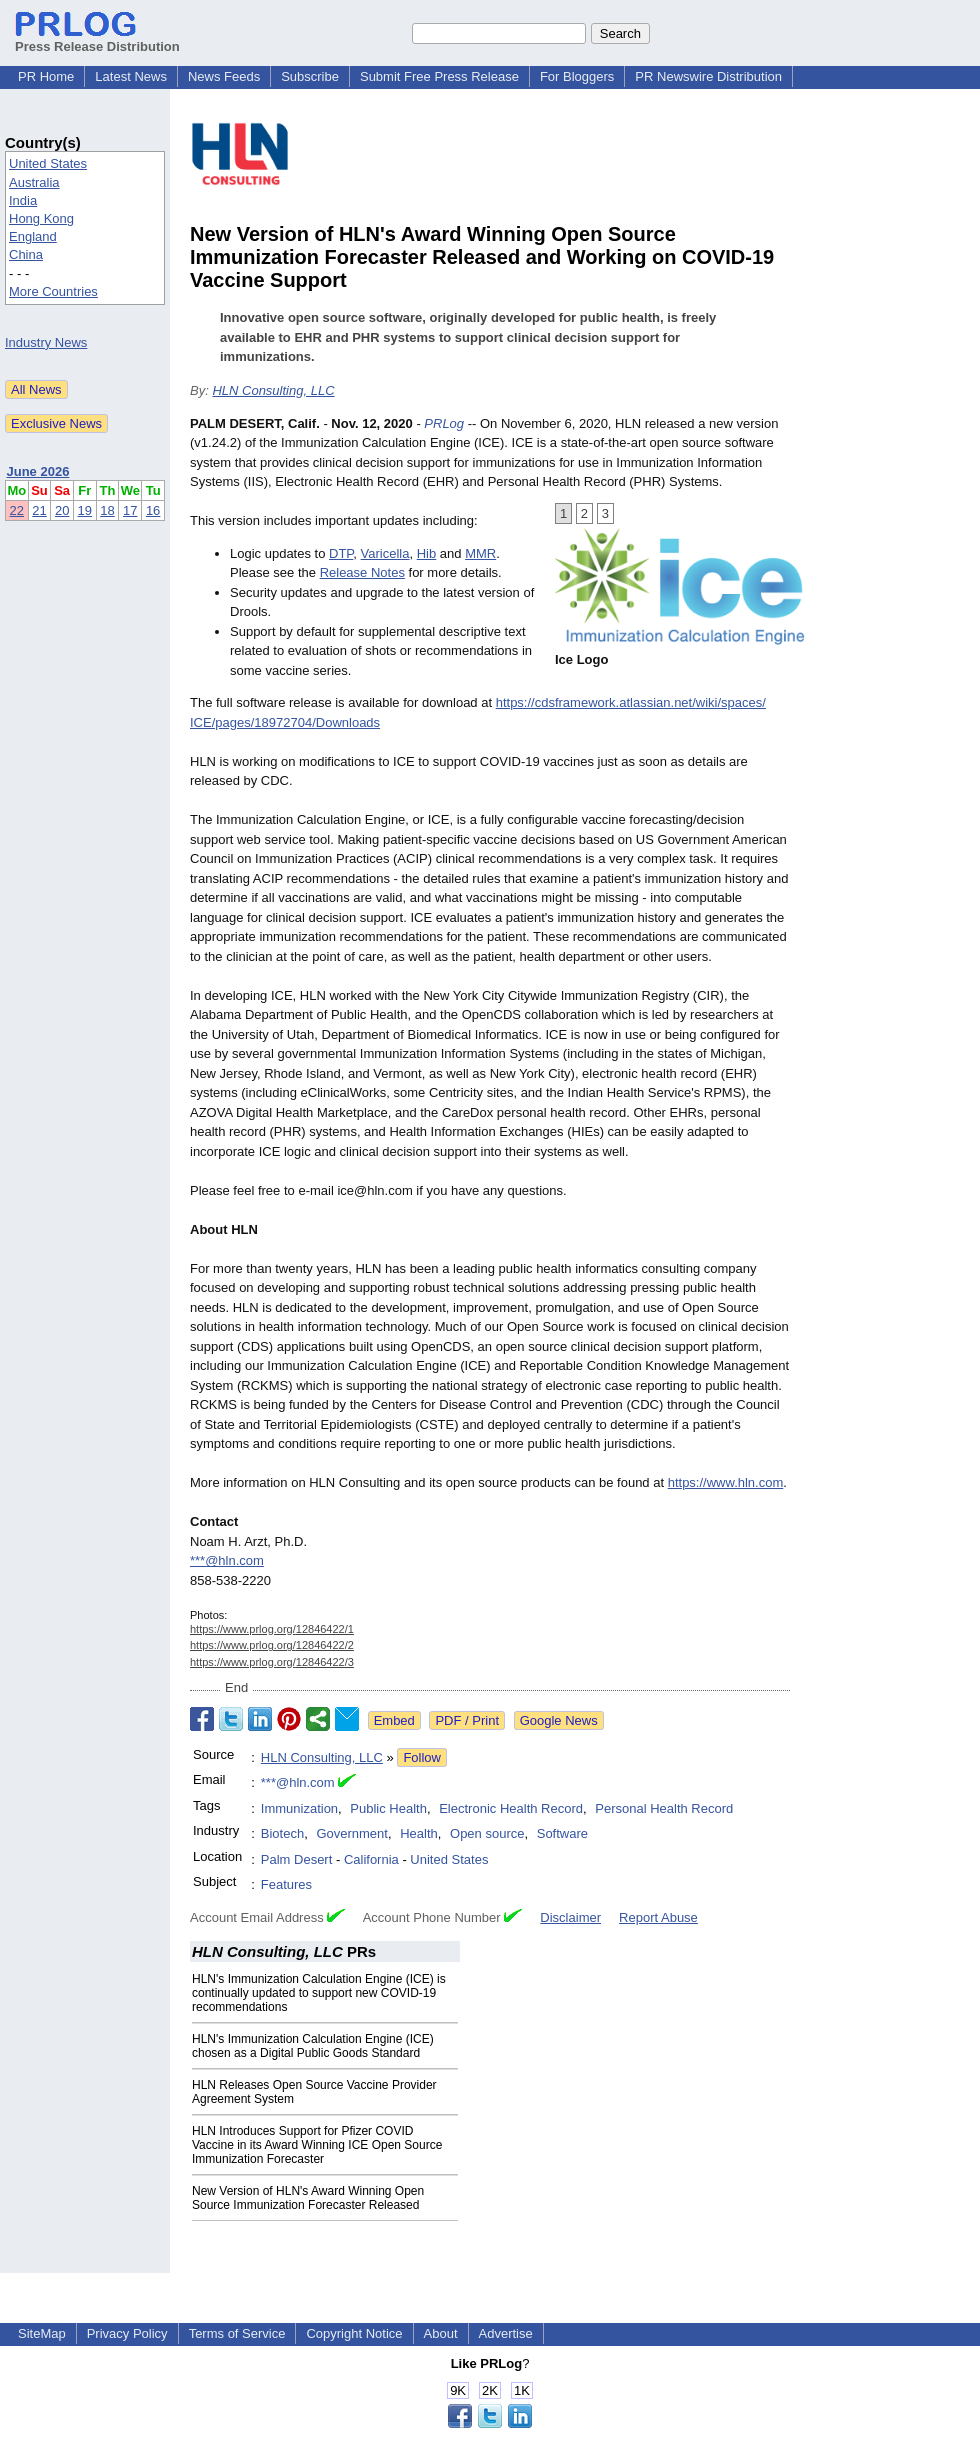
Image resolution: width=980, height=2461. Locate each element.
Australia (34, 182)
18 (107, 510)
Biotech (282, 1833)
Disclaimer (570, 1917)
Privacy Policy (127, 2333)
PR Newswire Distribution (708, 76)
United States (48, 163)
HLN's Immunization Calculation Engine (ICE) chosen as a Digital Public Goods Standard (313, 2046)
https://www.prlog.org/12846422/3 (272, 1662)
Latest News (131, 76)
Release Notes (362, 572)
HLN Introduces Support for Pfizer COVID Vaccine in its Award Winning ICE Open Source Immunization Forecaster (317, 2145)
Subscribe (310, 76)
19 (85, 510)
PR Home (46, 76)
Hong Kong (41, 218)
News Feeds (224, 76)
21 (39, 510)
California (371, 1859)
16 (153, 510)
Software (562, 1833)
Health (419, 1833)
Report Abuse (658, 1917)
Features (286, 1884)
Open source (487, 1833)
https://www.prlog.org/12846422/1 (272, 1629)
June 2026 (38, 471)
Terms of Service (237, 2333)
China (26, 254)
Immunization (299, 1808)
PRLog (444, 423)
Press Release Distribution (97, 39)
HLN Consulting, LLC (273, 390)
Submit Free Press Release (439, 76)
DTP (341, 553)
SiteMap (42, 2333)
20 (62, 510)
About (441, 2333)
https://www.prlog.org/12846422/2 (272, 1645)
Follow (422, 1757)
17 (130, 510)
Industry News (46, 342)
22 (17, 510)
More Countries (53, 291)
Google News (559, 1720)
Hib (427, 553)
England (33, 236)
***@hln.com (227, 1560)
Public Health (388, 1808)
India (23, 200)
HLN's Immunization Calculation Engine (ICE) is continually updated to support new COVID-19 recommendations (319, 1993)
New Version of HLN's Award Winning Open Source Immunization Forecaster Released (308, 2198)
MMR (480, 553)
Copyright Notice (354, 2333)
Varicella (385, 553)
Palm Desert (297, 1859)
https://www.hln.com (726, 1482)
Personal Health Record (664, 1808)
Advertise (506, 2333)
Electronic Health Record (511, 1808)
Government (352, 1833)
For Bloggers (577, 76)
